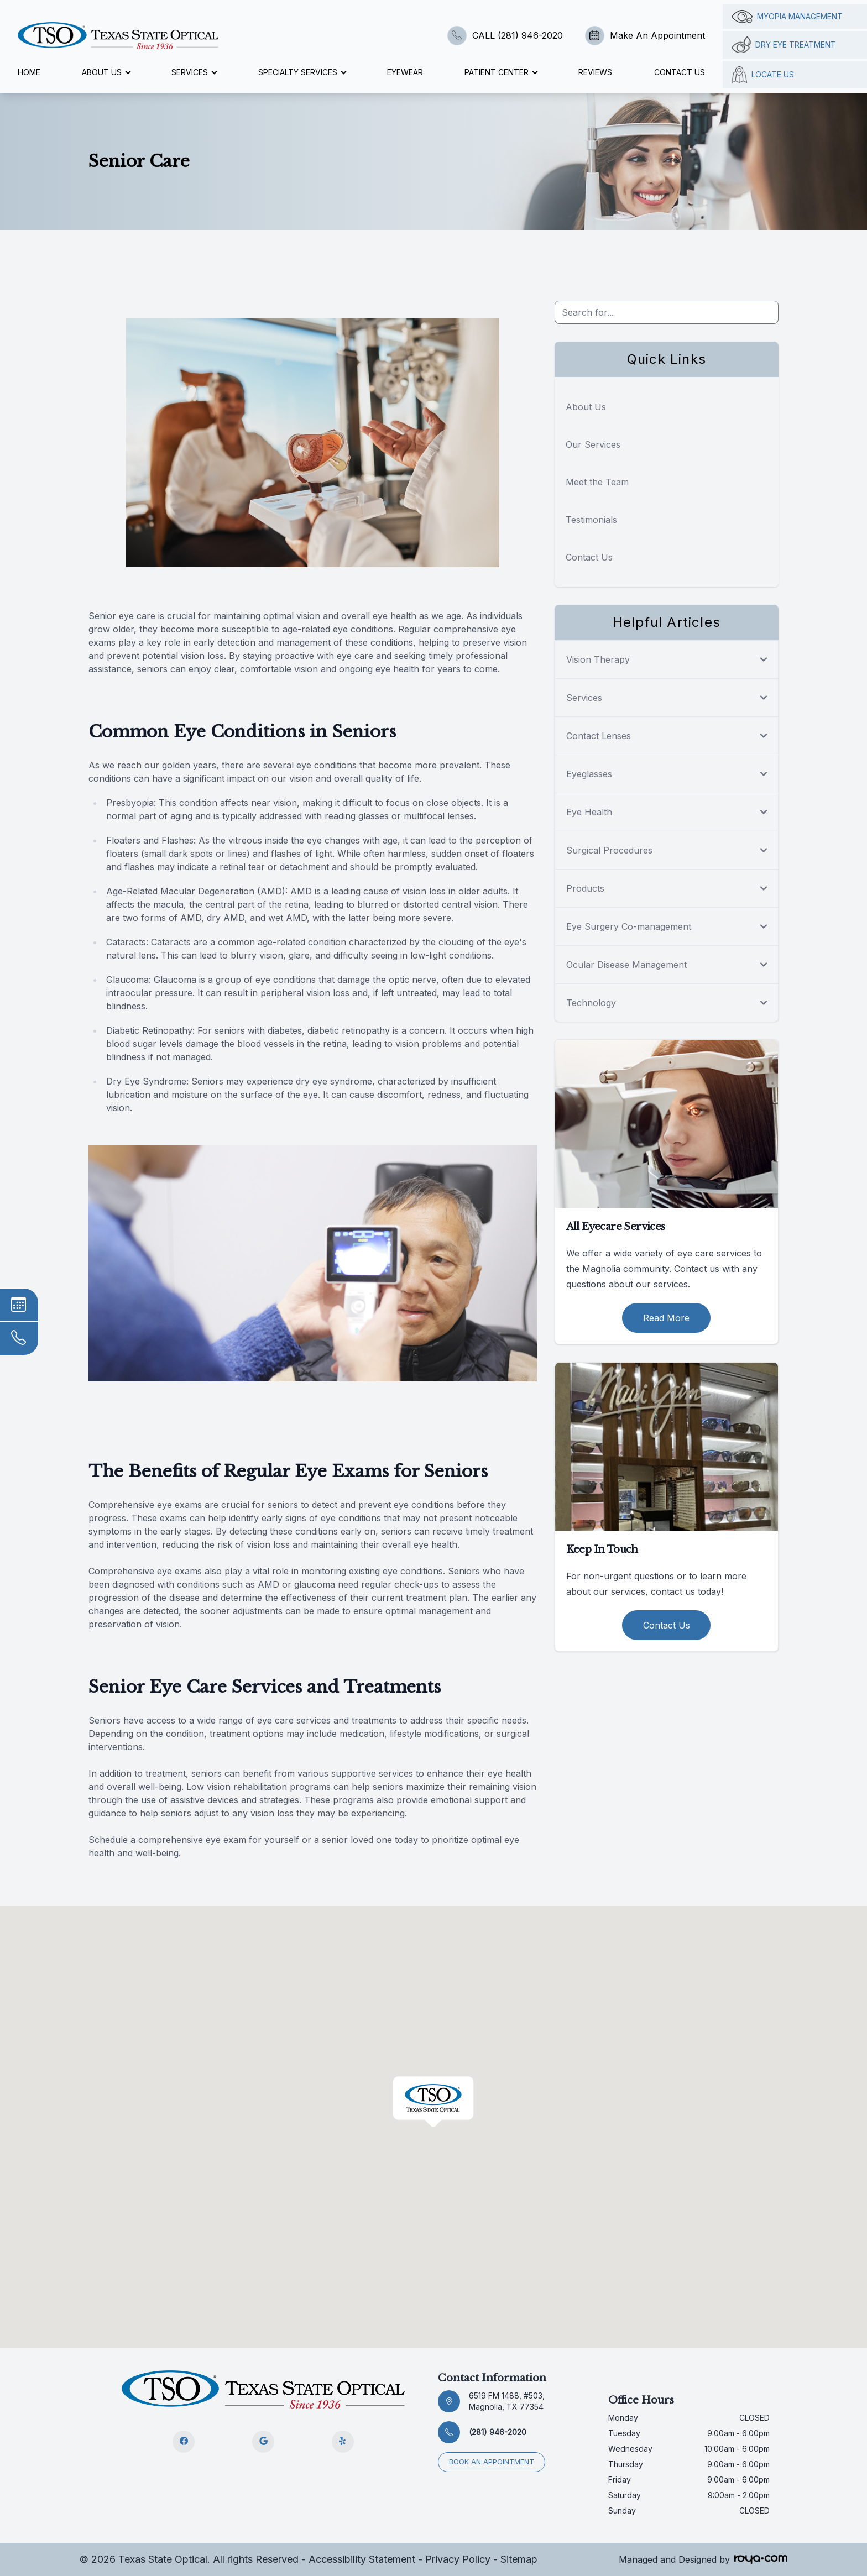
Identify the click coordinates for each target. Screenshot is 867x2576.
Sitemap (518, 2559)
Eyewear (405, 72)
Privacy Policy (457, 2559)
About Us (586, 406)
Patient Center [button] (500, 72)
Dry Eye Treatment (784, 44)
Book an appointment (492, 2461)
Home (29, 72)
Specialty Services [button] (302, 72)
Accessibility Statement (362, 2559)
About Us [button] (106, 72)
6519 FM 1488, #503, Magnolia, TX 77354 (507, 2401)
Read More (666, 1317)
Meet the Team (597, 482)
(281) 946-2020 (497, 2432)
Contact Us (679, 72)
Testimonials (591, 519)
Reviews (595, 72)
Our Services (593, 444)
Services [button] (193, 72)
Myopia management (787, 16)
